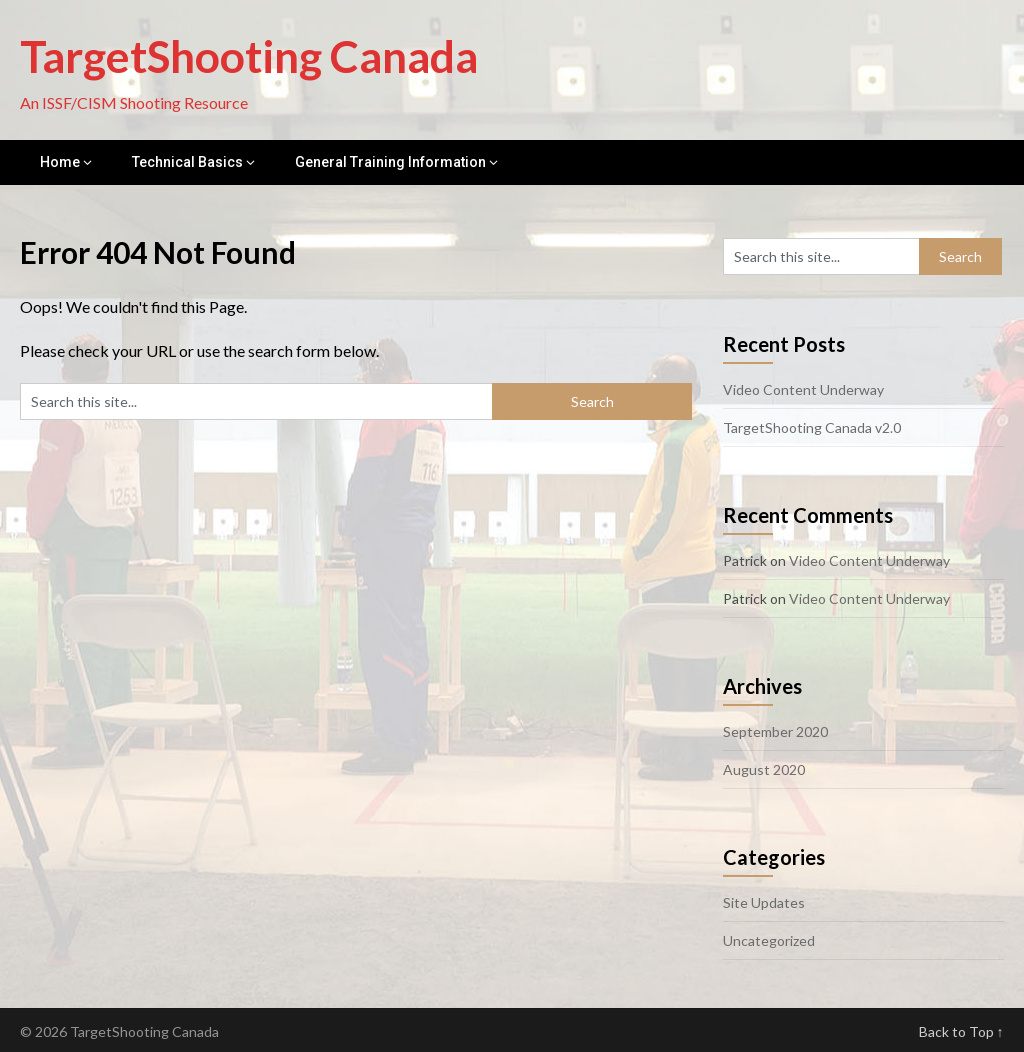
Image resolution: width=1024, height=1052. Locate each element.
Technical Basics (187, 162)
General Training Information (390, 162)
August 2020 (764, 769)
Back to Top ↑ (961, 1031)
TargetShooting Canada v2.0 (812, 427)
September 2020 (775, 731)
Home (60, 162)
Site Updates (764, 902)
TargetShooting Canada (249, 56)
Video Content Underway (803, 389)
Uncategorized (769, 940)
